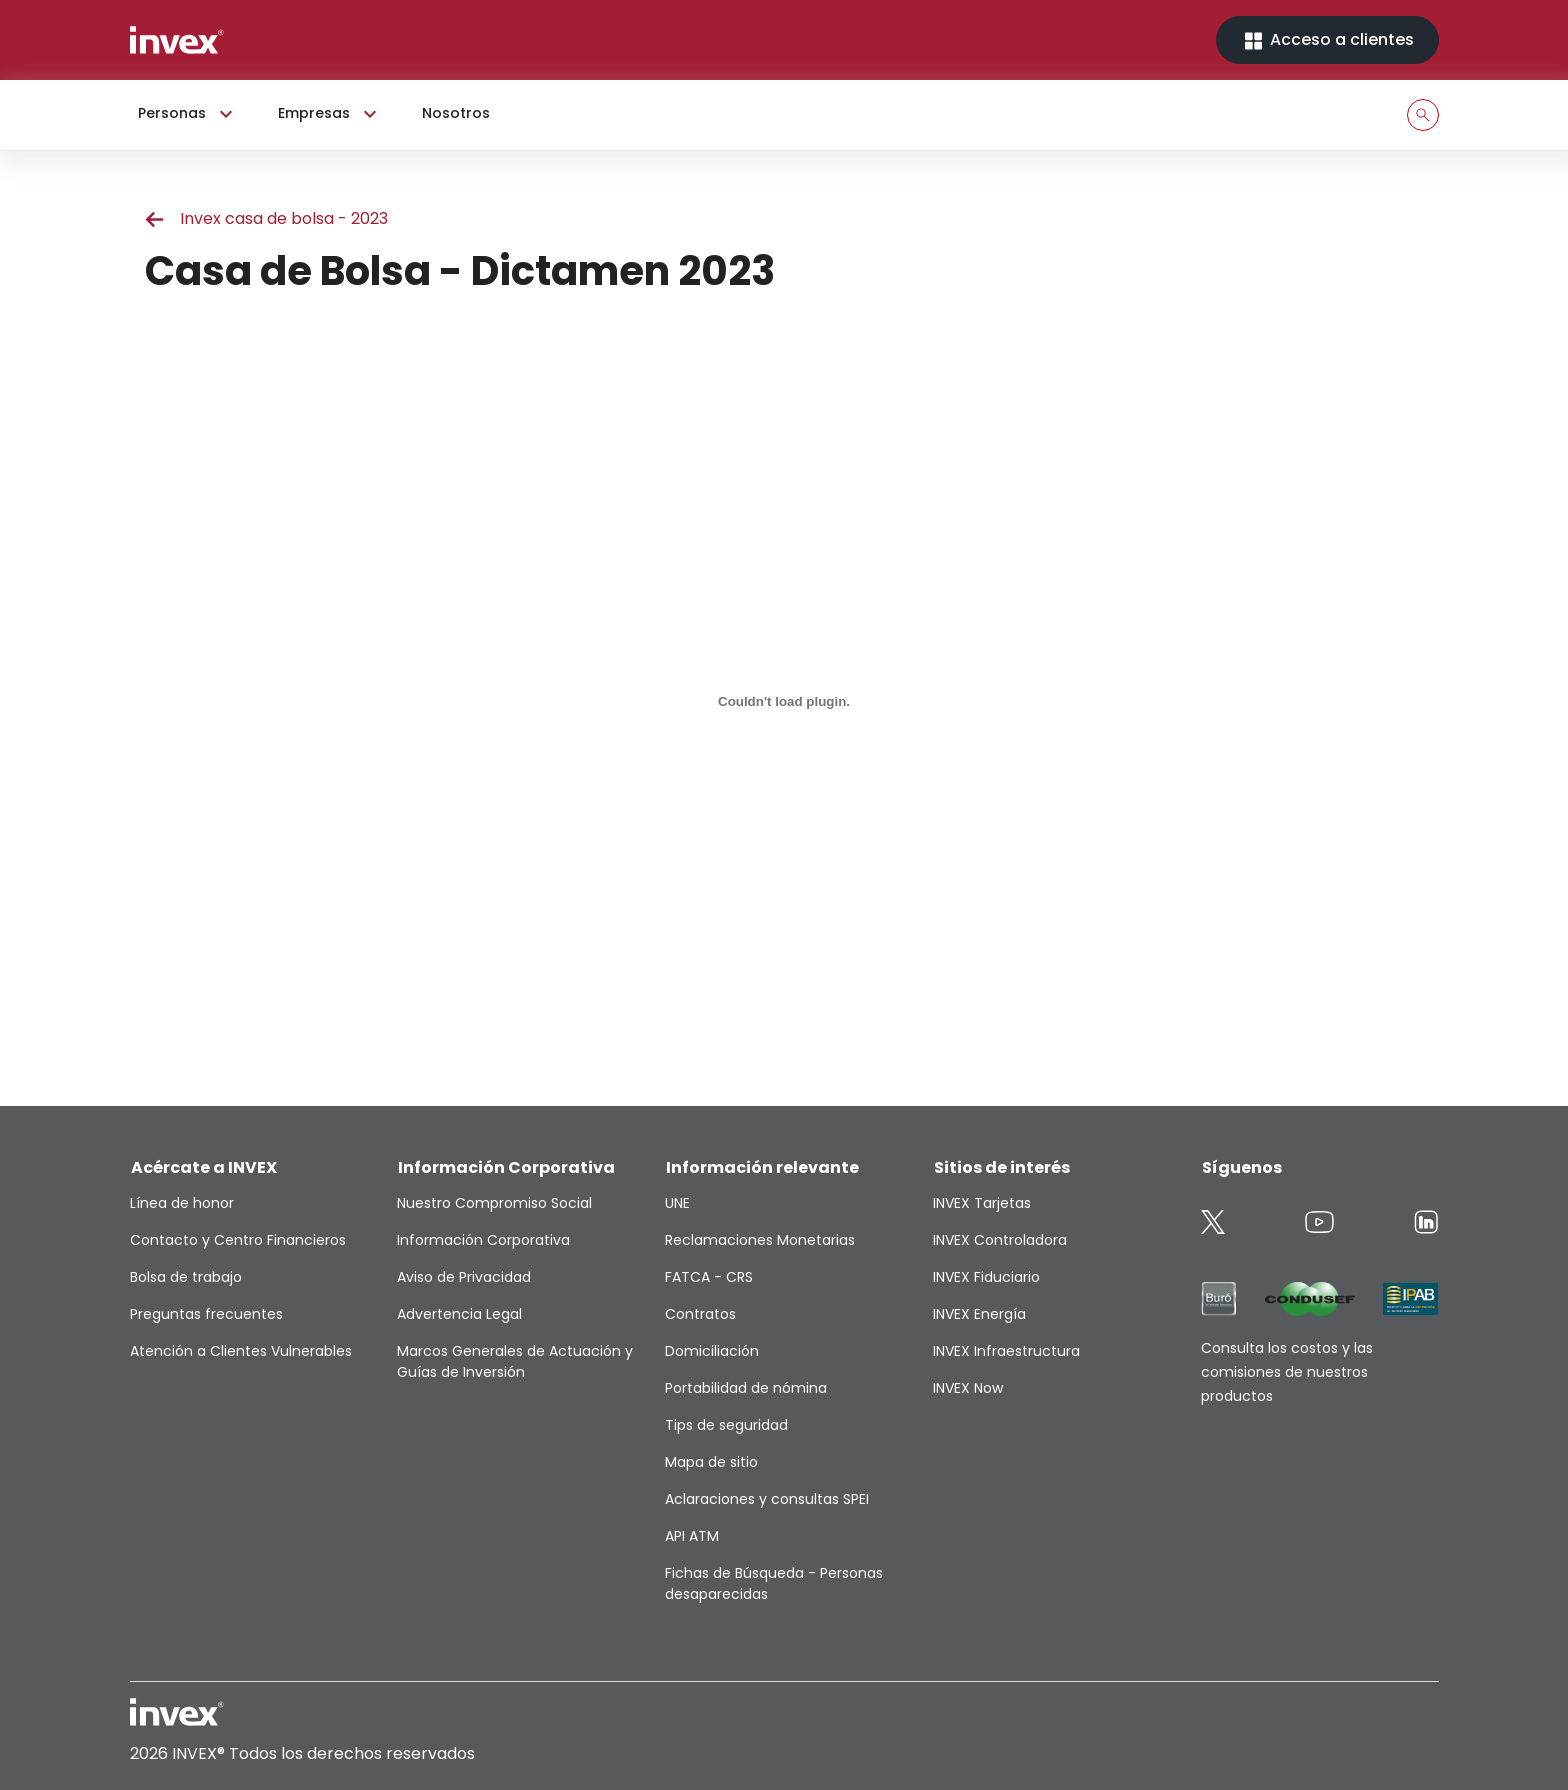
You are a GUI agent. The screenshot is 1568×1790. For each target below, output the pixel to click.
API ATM (692, 1536)
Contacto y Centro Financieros (238, 1240)
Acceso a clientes (1327, 40)
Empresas (330, 114)
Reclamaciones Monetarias (760, 1240)
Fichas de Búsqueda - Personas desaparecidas (774, 1583)
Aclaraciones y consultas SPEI (767, 1499)
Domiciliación (712, 1351)
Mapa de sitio (711, 1462)
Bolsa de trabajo (186, 1277)
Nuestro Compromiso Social (494, 1203)
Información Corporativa (483, 1240)
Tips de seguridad (726, 1425)
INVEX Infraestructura (1006, 1351)
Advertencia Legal (459, 1314)
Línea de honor (182, 1203)
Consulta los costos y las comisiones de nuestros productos (1287, 1372)
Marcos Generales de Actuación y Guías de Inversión (515, 1361)
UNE (677, 1203)
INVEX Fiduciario (986, 1277)
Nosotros (456, 113)
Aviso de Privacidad (464, 1277)
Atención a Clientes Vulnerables (241, 1351)
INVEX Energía (979, 1314)
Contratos (700, 1314)
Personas (188, 114)
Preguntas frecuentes (206, 1314)
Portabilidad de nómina (746, 1388)
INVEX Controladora (1000, 1240)
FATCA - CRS (709, 1277)
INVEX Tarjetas (982, 1203)
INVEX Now (968, 1388)
